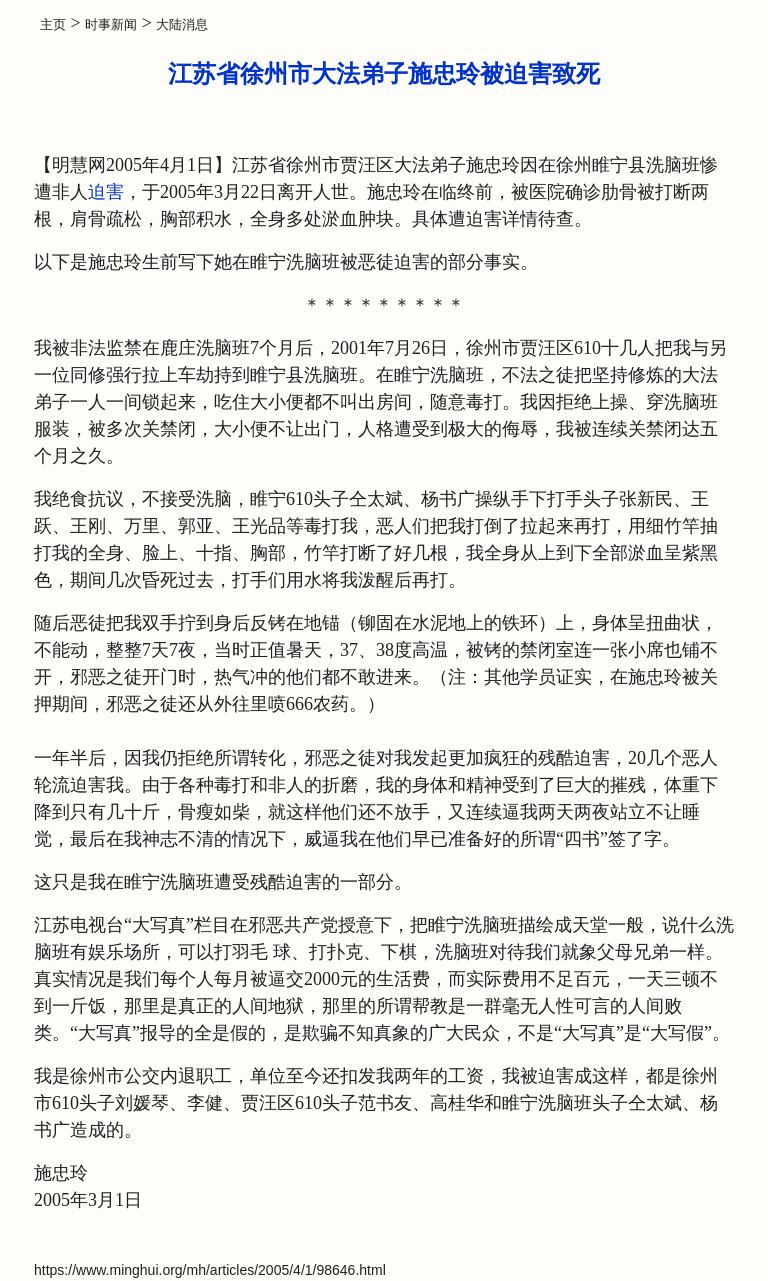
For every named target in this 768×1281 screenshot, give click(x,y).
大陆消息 (182, 24)
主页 (53, 24)
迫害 (106, 192)
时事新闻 (111, 24)
